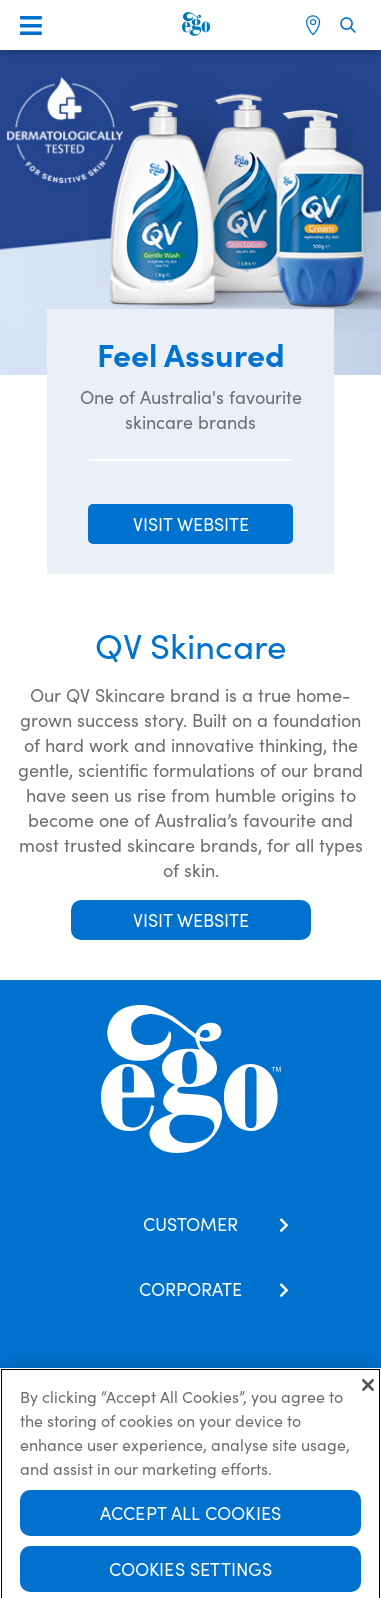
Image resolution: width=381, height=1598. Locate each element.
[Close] (368, 1390)
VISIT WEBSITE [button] (191, 523)
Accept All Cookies (190, 1517)
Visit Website (191, 919)
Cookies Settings (191, 1573)
